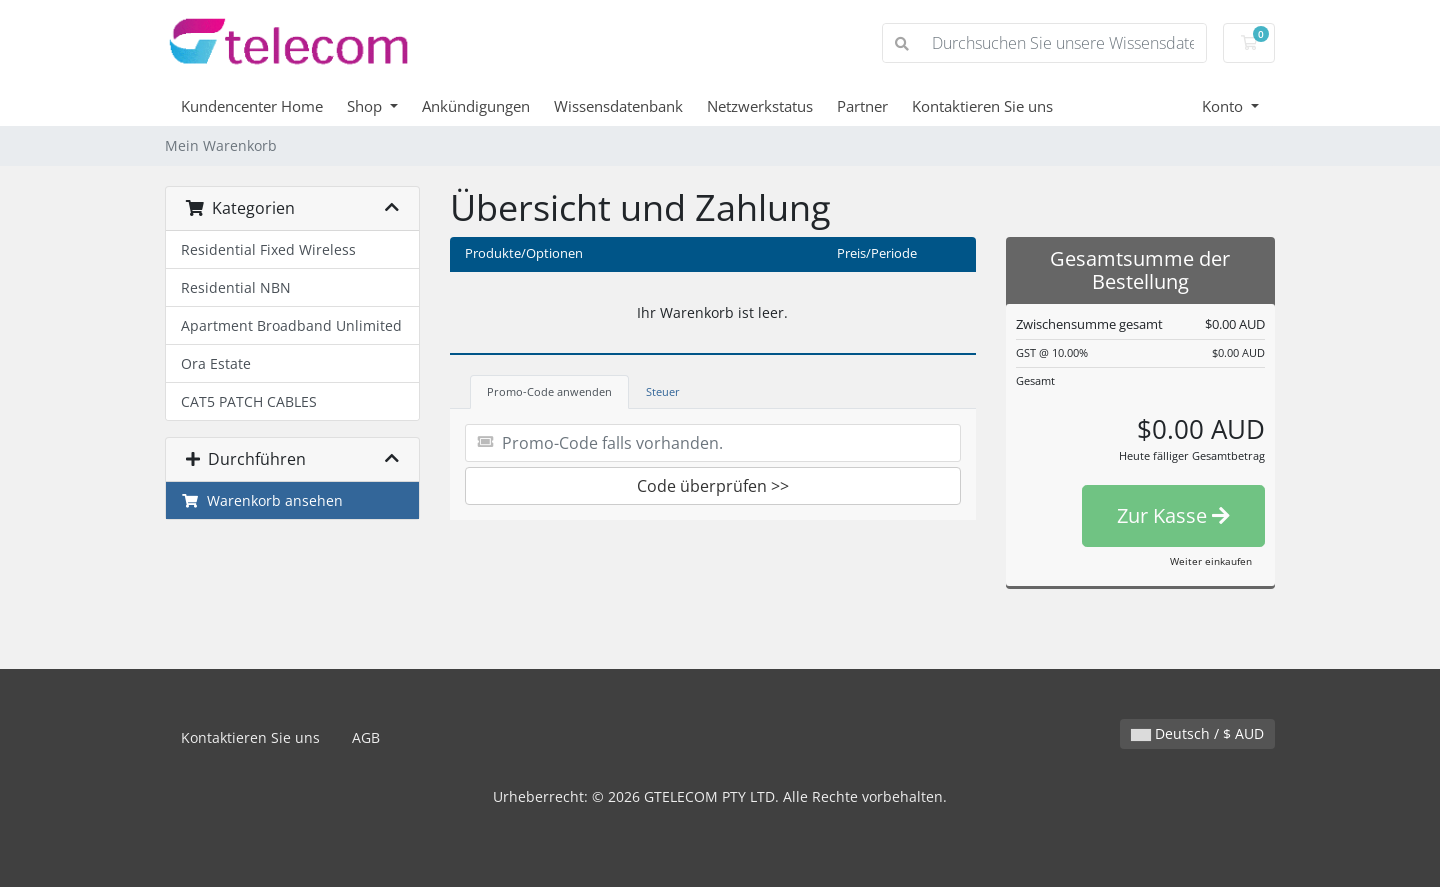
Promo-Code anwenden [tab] (549, 391)
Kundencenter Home (252, 106)
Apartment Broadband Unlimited (291, 325)
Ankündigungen (476, 106)
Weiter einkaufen (1211, 561)
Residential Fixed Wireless (268, 249)
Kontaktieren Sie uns (982, 106)
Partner (862, 106)
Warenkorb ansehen (262, 500)
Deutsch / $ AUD (1197, 733)
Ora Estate (216, 363)
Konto (1224, 106)
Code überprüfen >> (713, 486)
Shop (366, 106)
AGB (366, 737)
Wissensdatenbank (618, 106)
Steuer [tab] (663, 391)
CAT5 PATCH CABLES (249, 401)
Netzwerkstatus (760, 106)
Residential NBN (236, 287)
